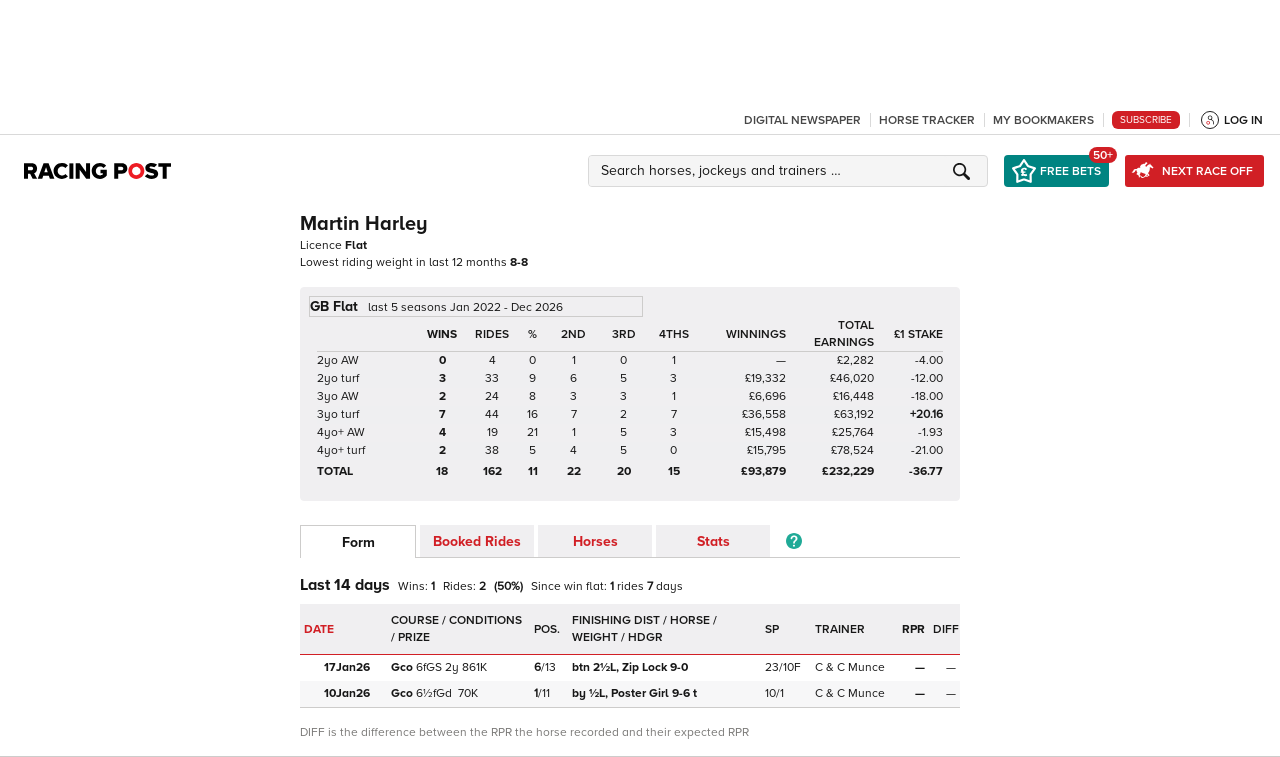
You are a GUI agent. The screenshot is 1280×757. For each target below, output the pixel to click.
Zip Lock (631, 667)
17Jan (347, 667)
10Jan (347, 693)
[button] (791, 171)
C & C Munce (850, 667)
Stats (713, 541)
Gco (402, 667)
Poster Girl (634, 693)
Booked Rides (477, 541)
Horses (595, 541)
